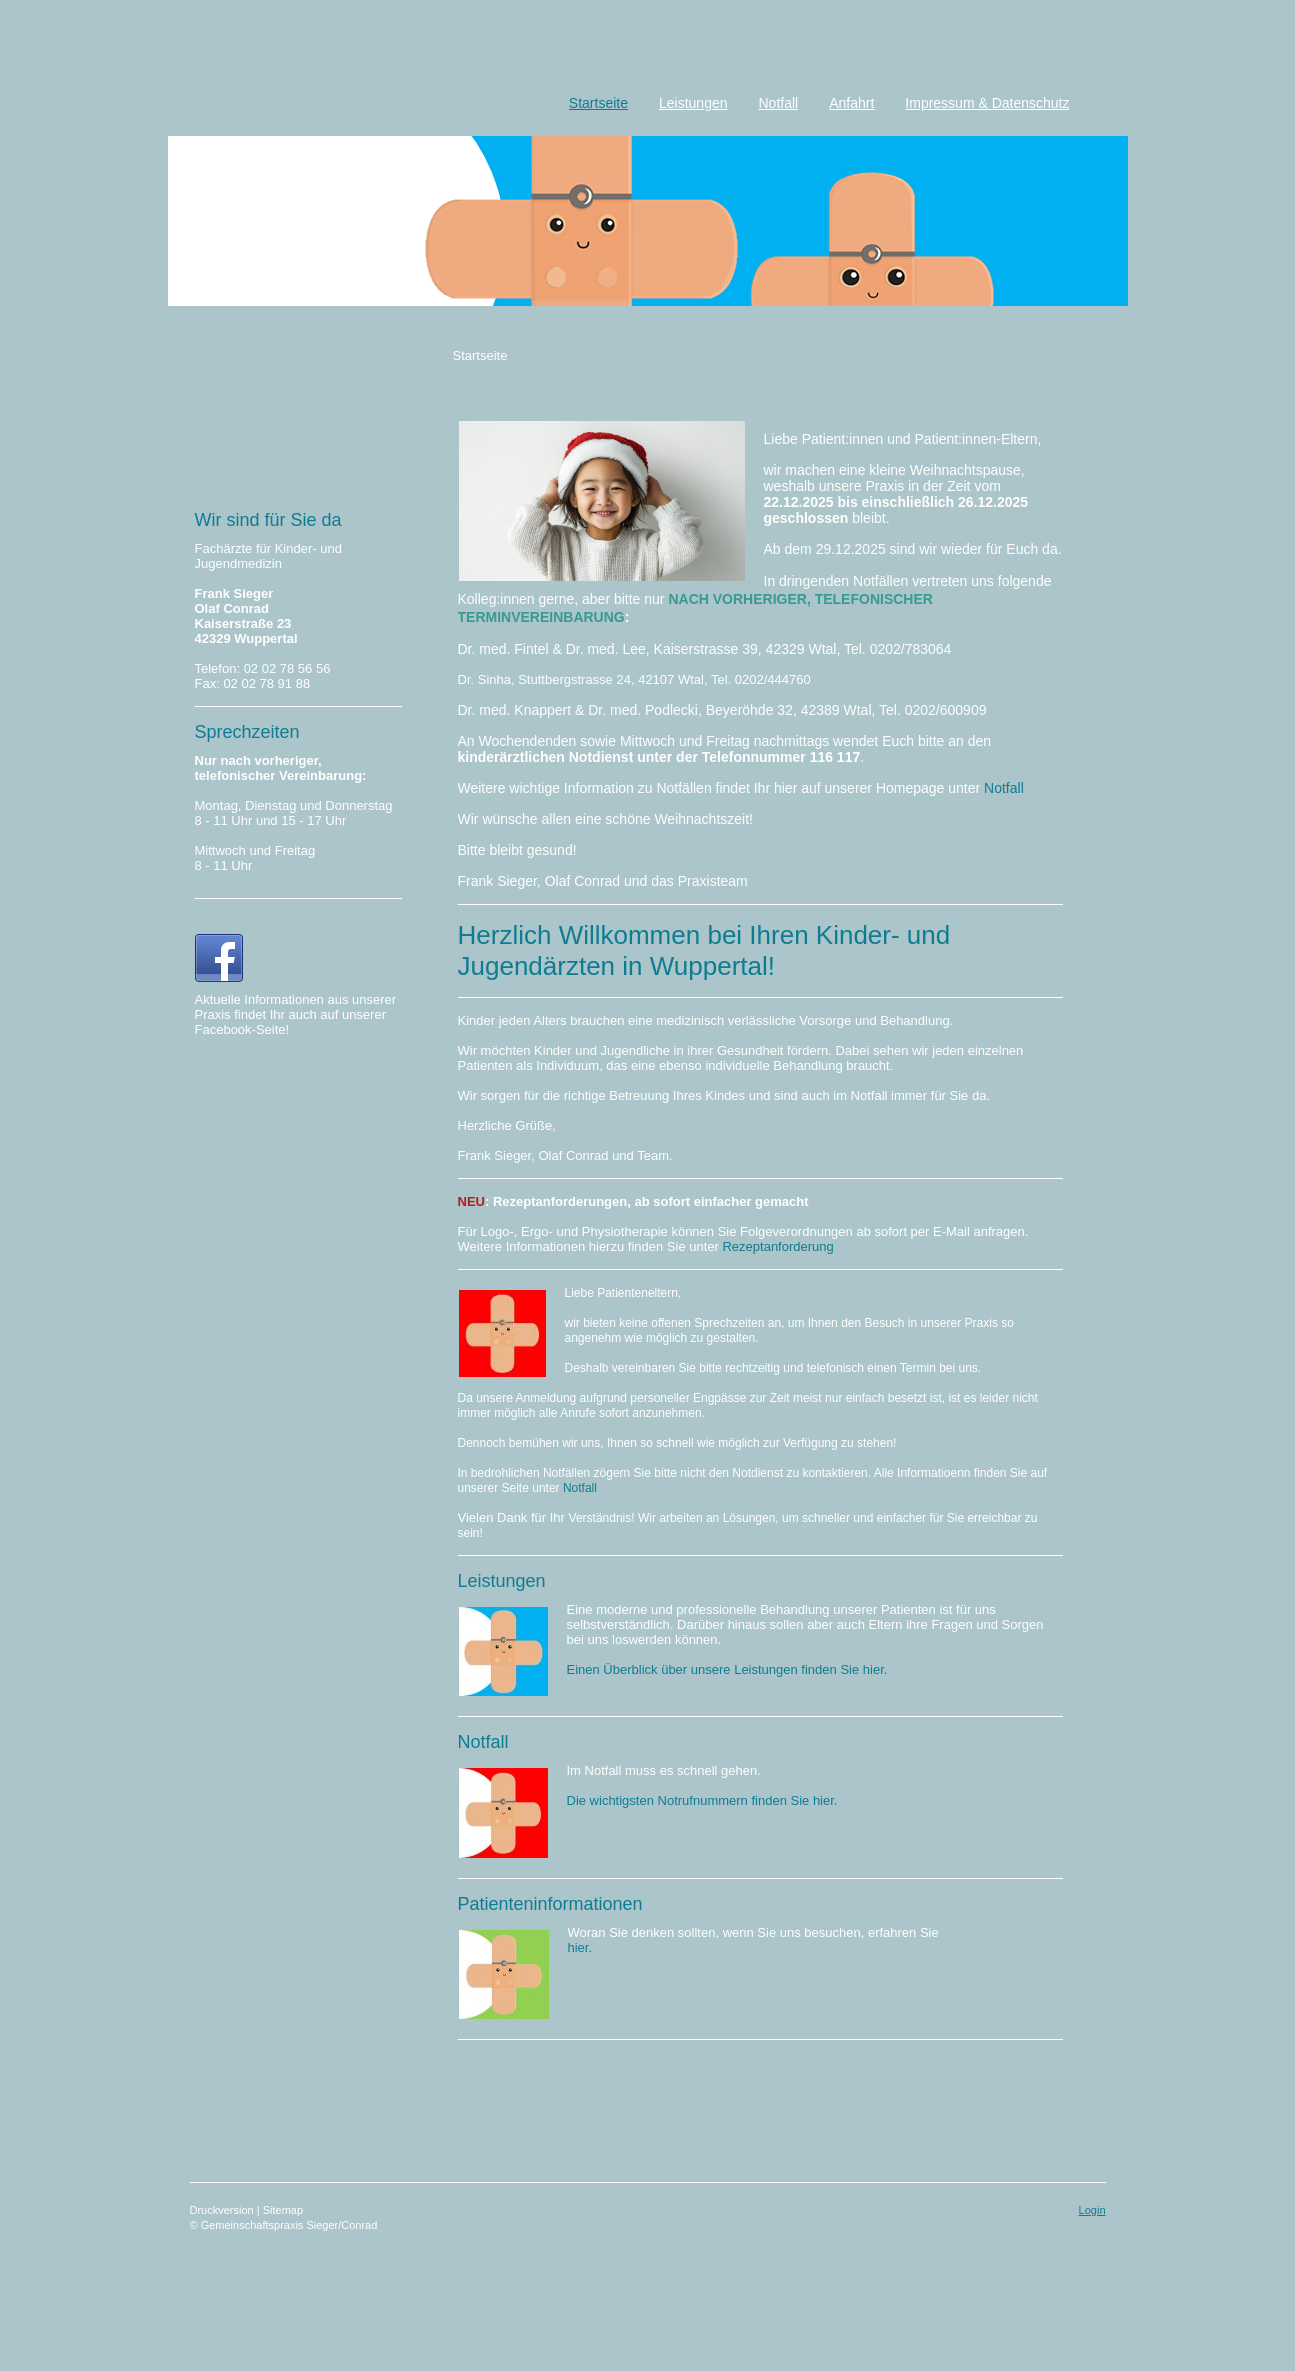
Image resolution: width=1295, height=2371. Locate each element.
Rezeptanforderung (777, 1246)
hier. (580, 1947)
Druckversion (223, 2210)
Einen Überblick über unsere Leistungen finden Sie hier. (727, 1669)
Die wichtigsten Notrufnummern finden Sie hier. (702, 1800)
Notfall (1004, 788)
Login (1092, 2210)
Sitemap (283, 2210)
